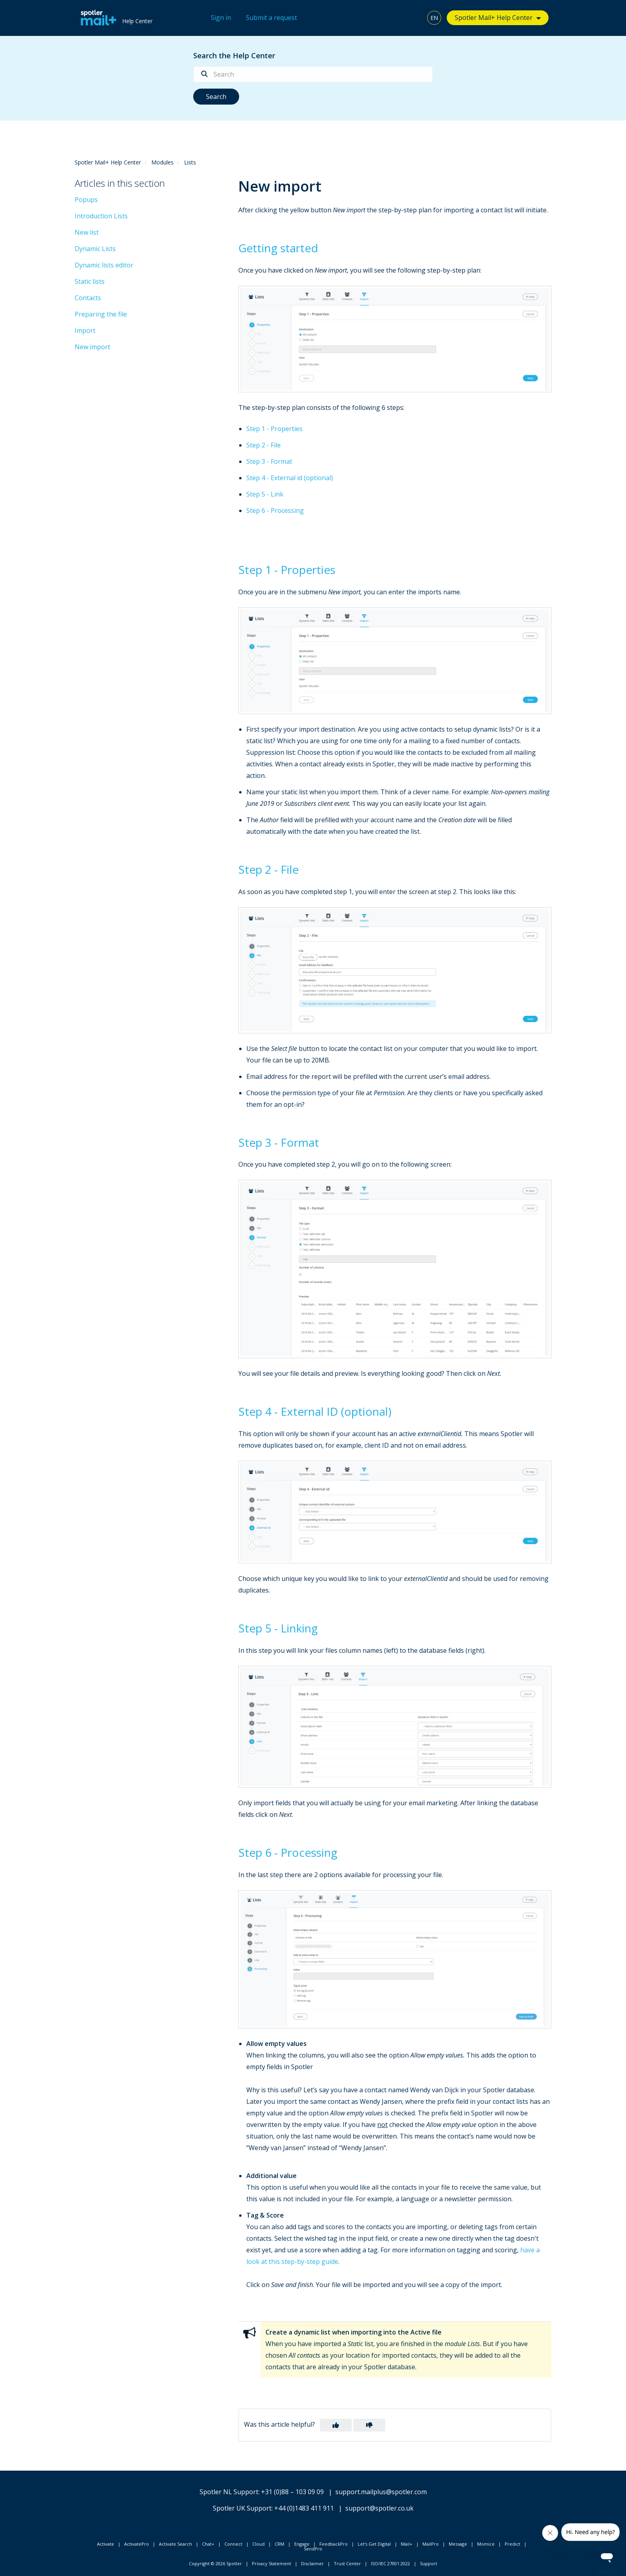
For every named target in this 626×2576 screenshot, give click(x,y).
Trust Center (347, 2563)
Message (458, 2544)
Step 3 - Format (269, 461)
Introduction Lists (101, 216)
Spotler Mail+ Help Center (494, 17)
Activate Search (175, 2544)
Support (428, 2563)
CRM (279, 2544)
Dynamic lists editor (104, 265)
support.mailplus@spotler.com (381, 2491)
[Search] (313, 74)
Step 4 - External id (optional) (289, 477)
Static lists (90, 281)
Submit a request (271, 17)
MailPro (430, 2544)
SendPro (313, 2549)
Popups (86, 199)
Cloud (258, 2544)
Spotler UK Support (242, 2508)
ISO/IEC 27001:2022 (390, 2563)
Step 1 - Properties (274, 428)
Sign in (221, 17)
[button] (336, 2425)
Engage (301, 2544)
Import (85, 330)
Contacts (88, 297)
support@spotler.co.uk (379, 2508)
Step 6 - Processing (275, 510)
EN (434, 18)
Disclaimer (312, 2563)
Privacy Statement (271, 2563)
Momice (486, 2544)
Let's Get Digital (374, 2544)
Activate (105, 2544)
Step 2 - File (263, 445)
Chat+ (208, 2544)
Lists (190, 162)
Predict (512, 2544)
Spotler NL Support (229, 2491)
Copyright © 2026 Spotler (215, 2563)
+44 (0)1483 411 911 (304, 2508)
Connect (233, 2544)
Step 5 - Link (264, 494)
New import (92, 346)
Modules (162, 162)
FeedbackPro (333, 2544)
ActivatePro (136, 2544)
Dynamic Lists (95, 248)
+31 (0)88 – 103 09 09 (292, 2491)
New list (87, 232)
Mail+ (406, 2544)
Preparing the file (101, 314)
